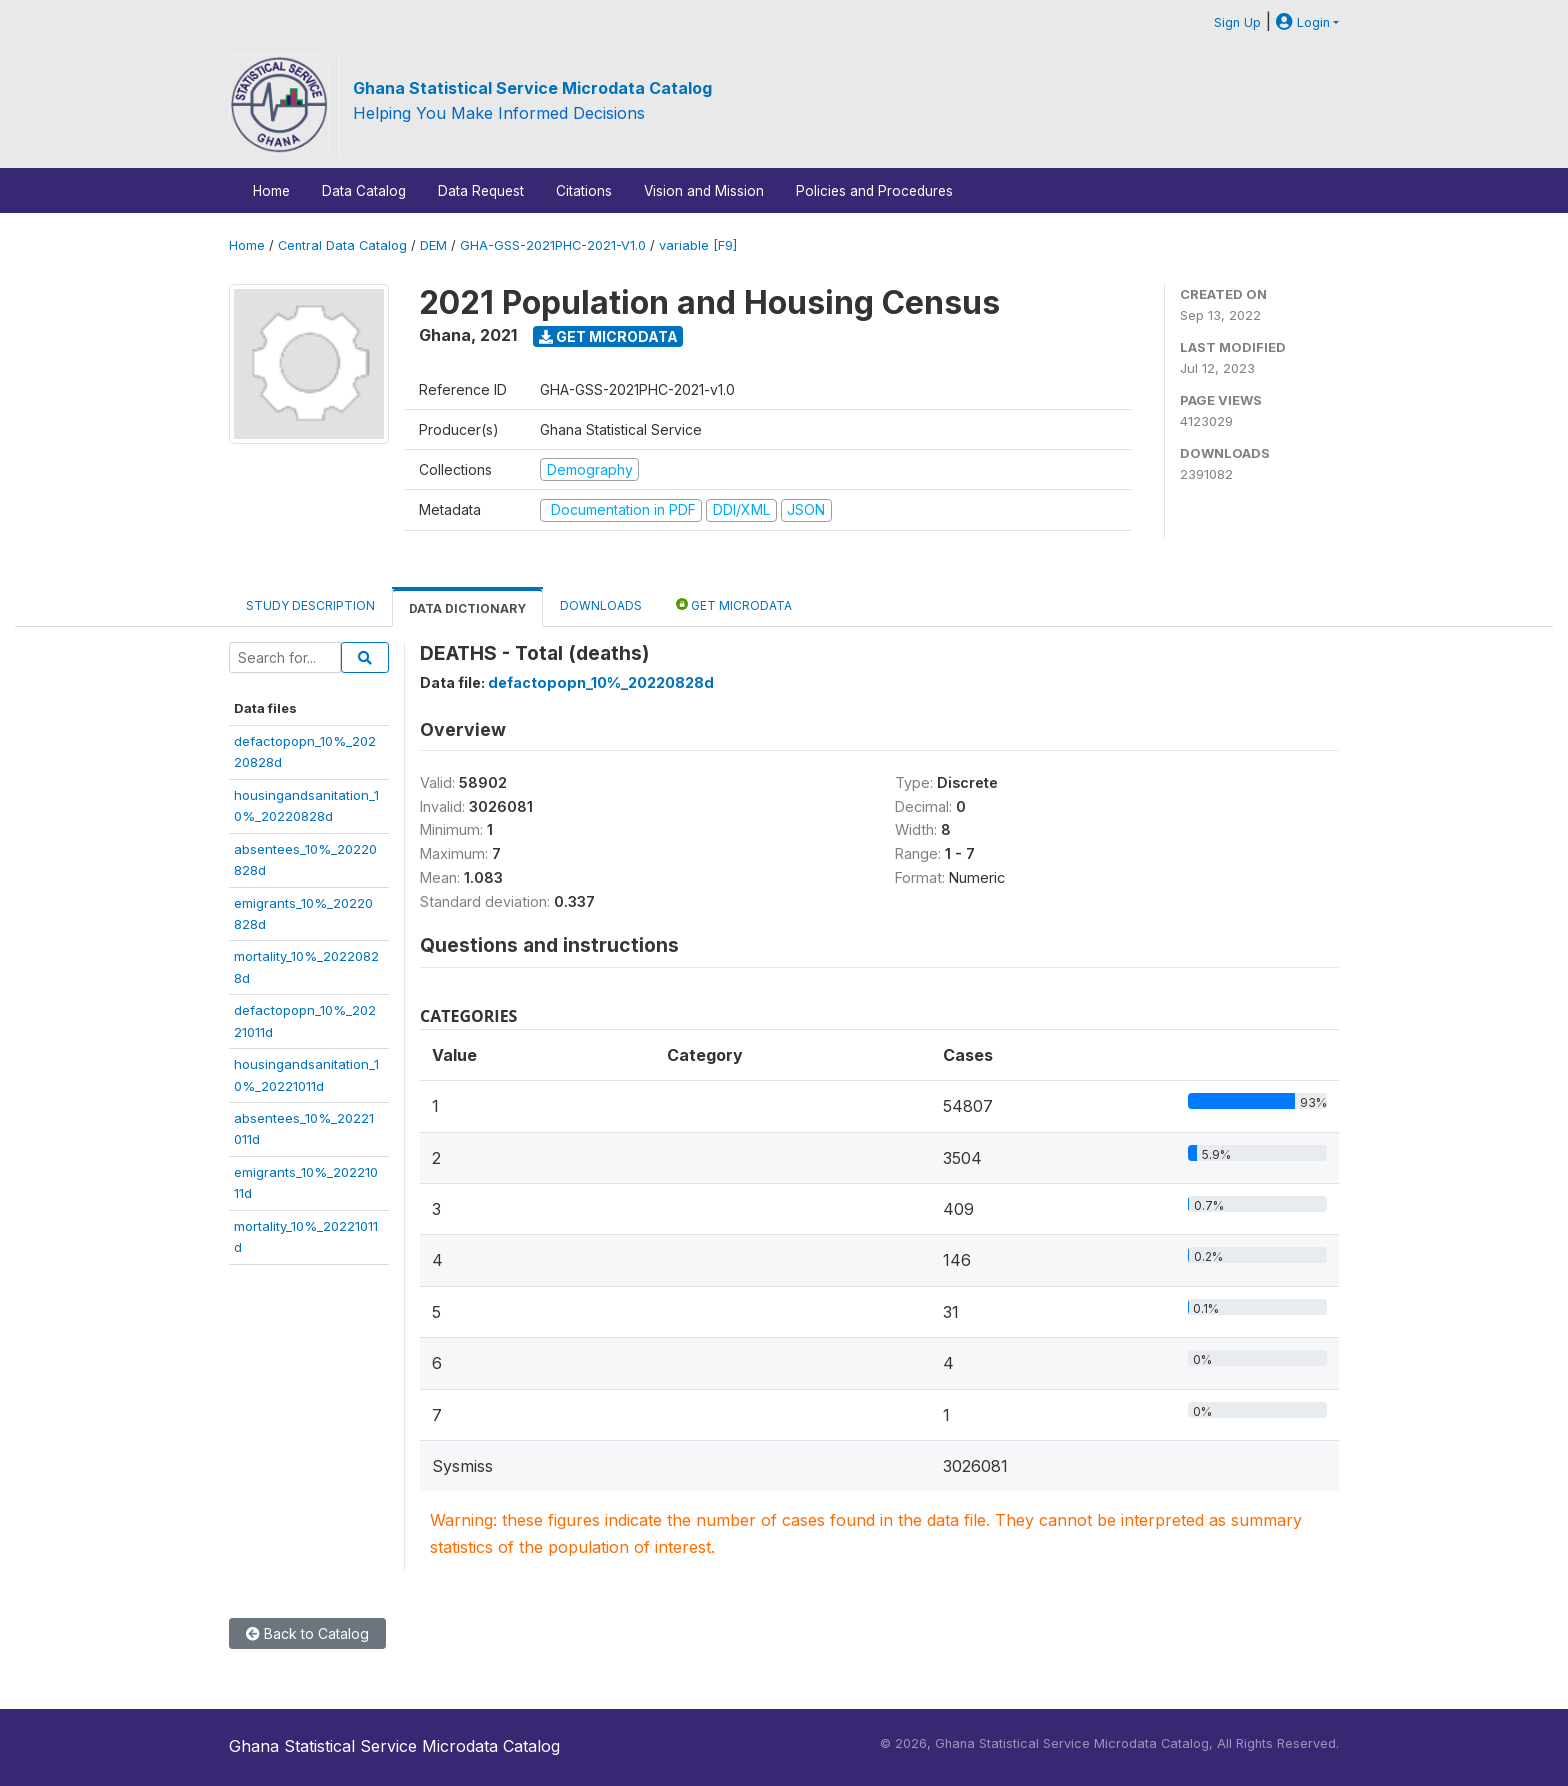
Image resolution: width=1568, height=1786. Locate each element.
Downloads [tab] (601, 605)
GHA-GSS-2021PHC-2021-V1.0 (553, 245)
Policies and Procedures (874, 191)
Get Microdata (608, 336)
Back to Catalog (307, 1633)
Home (271, 191)
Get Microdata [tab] (734, 604)
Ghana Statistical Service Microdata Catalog (532, 88)
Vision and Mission (704, 191)
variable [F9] (698, 245)
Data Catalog (364, 191)
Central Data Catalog (342, 245)
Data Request (481, 191)
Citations (584, 191)
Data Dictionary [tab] (467, 608)
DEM (433, 245)
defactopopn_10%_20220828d (601, 682)
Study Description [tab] (310, 605)
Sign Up (1237, 22)
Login (1303, 22)
